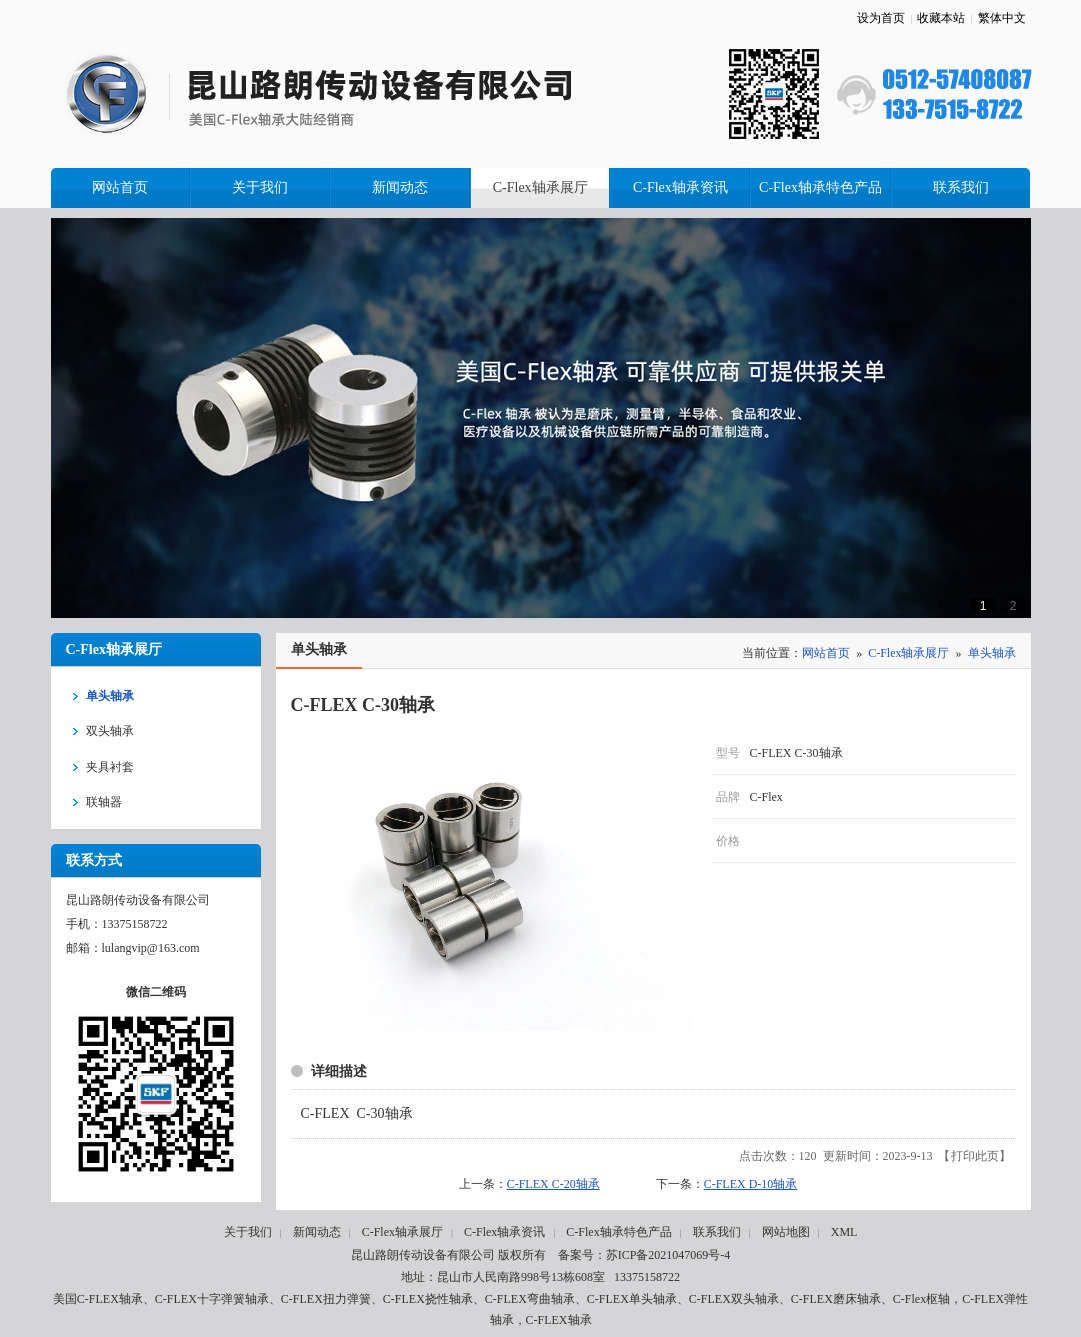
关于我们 (248, 1232)
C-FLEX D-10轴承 (751, 1184)
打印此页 (975, 1156)
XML (844, 1232)
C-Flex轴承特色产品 (618, 1232)
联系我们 (717, 1232)
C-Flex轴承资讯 (504, 1232)
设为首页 (881, 18)
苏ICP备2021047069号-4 (668, 1255)
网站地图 (786, 1232)
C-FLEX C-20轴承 (553, 1184)
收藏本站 (941, 18)
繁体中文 (1002, 18)
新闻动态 (317, 1232)
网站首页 (826, 653)
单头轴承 (992, 653)
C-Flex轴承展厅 (908, 653)
